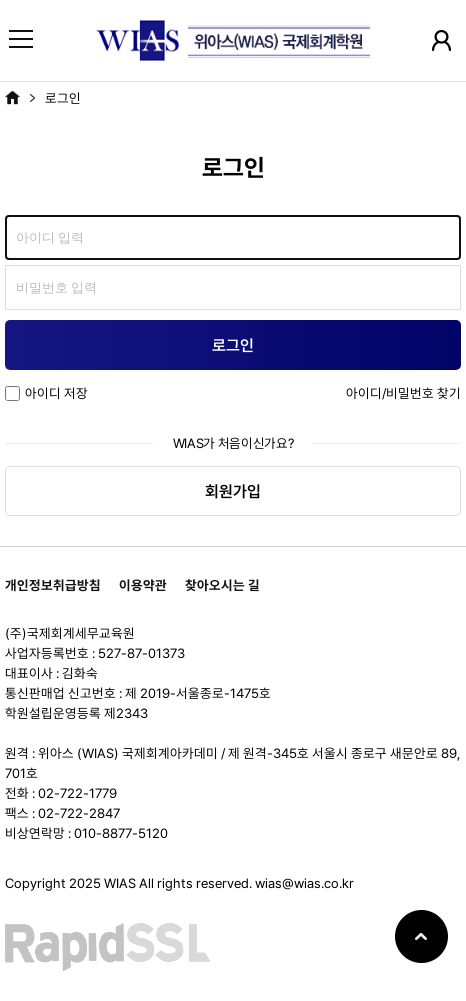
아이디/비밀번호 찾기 (403, 393)
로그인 (63, 98)
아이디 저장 (46, 393)
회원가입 (233, 491)
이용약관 (143, 585)
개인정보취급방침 (53, 585)
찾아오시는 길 (222, 585)
